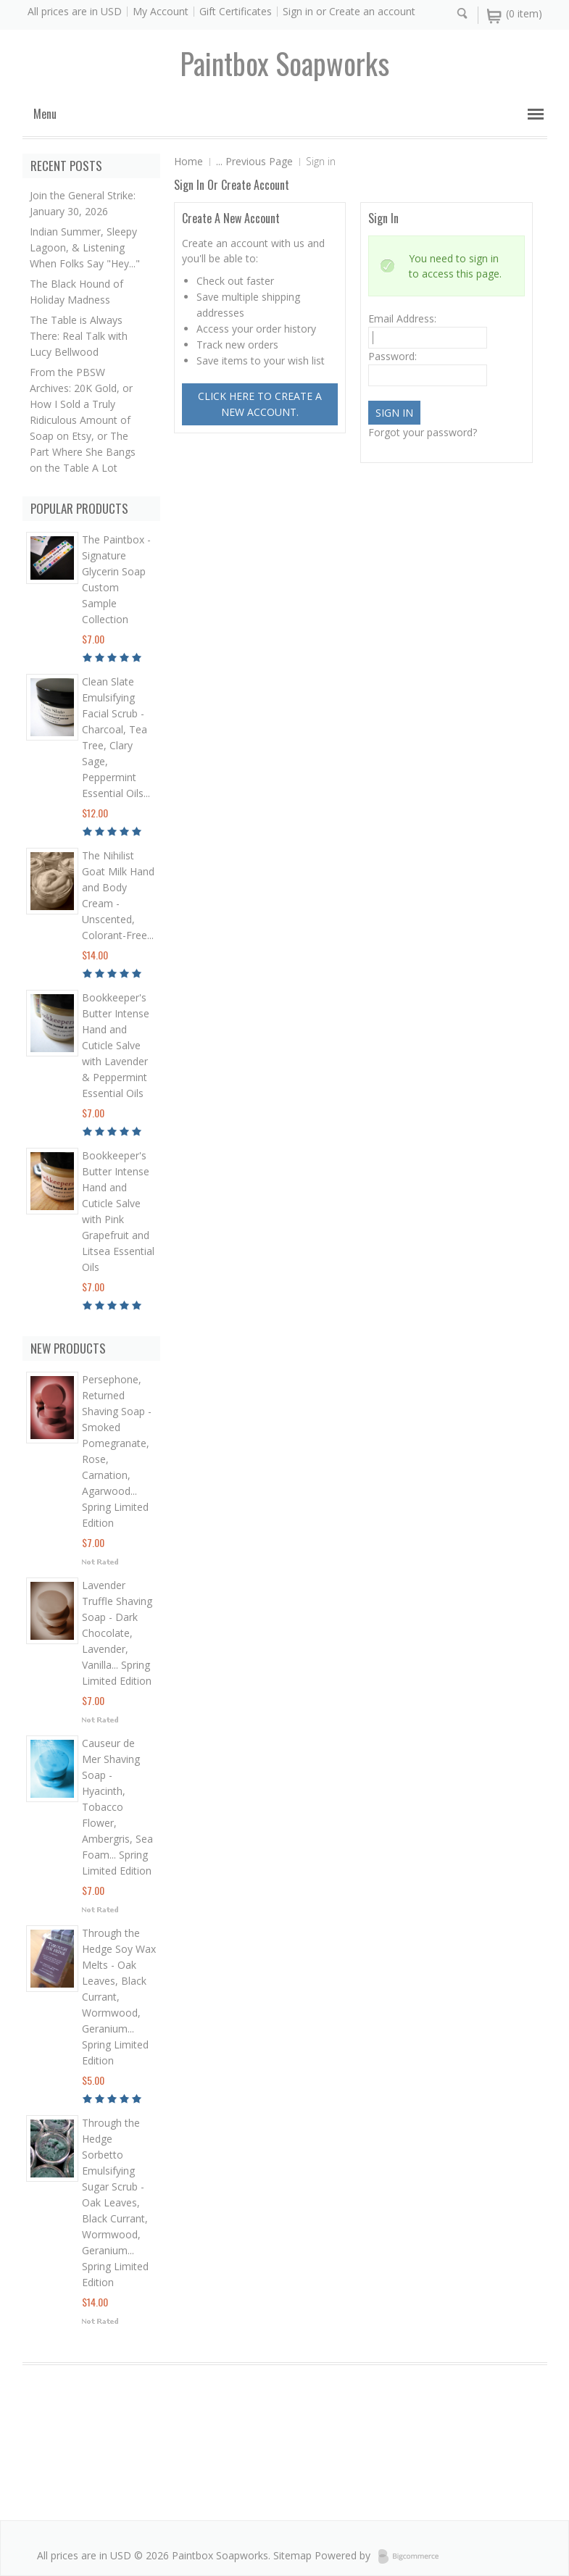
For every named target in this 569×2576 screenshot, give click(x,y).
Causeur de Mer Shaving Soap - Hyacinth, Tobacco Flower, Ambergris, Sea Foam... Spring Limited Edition (117, 1806)
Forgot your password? (422, 432)
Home (188, 161)
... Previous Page (254, 161)
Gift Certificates (235, 11)
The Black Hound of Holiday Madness (76, 292)
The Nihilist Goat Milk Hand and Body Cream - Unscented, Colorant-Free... (118, 895)
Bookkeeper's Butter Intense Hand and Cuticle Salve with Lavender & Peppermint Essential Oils (115, 1045)
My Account (160, 11)
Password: (392, 356)
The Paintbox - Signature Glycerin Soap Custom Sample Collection (116, 579)
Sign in (298, 11)
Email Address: (402, 318)
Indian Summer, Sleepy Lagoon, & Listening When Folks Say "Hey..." (85, 247)
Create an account (372, 11)
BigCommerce (412, 2556)
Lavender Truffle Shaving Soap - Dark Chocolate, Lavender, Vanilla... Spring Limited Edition (117, 1633)
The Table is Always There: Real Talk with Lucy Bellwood (79, 336)
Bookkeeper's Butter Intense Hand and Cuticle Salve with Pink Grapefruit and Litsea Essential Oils (118, 1211)
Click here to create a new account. (260, 404)
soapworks (284, 63)
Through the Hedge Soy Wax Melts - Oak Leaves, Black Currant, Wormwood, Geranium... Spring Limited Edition (119, 1996)
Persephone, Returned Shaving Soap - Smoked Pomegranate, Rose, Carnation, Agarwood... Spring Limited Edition (116, 1451)
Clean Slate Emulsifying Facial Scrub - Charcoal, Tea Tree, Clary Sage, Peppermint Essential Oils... (116, 737)
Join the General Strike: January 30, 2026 (83, 203)
